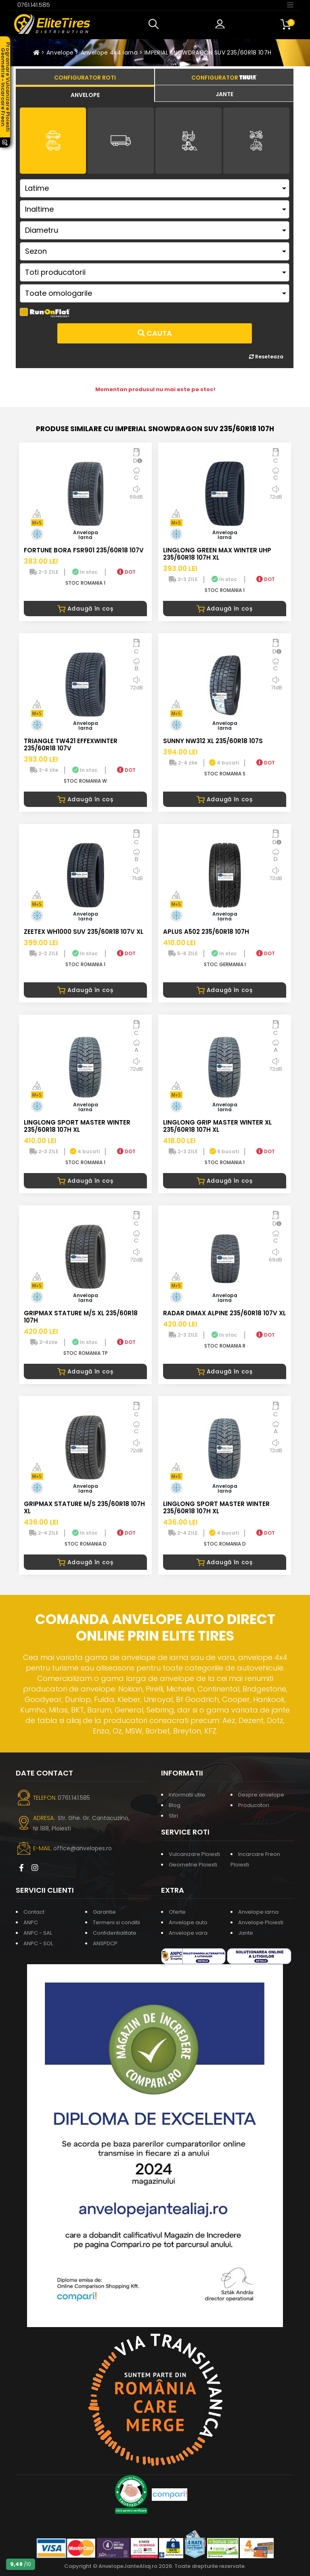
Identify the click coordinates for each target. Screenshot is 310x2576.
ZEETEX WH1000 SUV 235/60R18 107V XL (83, 931)
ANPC (30, 1922)
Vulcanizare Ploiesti (194, 1854)
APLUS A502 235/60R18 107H (206, 931)
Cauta (155, 333)
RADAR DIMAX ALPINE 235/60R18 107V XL (224, 1313)
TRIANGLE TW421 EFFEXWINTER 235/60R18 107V (70, 744)
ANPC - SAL (37, 1933)
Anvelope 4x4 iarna (109, 52)
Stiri (173, 1816)
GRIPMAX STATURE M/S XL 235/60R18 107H (81, 1317)
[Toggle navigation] (290, 4)
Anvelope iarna (258, 1912)
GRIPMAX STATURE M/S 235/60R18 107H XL (84, 1507)
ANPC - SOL (38, 1943)
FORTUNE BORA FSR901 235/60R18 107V (84, 550)
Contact (33, 1912)
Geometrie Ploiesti (193, 1864)
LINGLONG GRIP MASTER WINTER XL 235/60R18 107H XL (217, 1126)
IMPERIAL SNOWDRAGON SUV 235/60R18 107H (208, 52)
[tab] (85, 93)
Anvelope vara (188, 1933)
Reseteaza (266, 356)
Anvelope (60, 52)
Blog (174, 1805)
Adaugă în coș (85, 609)
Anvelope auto (188, 1922)
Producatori (253, 1805)
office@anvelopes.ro (82, 1848)
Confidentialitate (114, 1933)
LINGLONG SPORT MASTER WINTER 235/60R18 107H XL (77, 1126)
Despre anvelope (261, 1795)
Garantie (104, 1912)
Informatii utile (187, 1795)
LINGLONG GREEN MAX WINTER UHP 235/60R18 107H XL (217, 554)
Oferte (177, 1912)
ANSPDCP (105, 1943)
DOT (126, 572)
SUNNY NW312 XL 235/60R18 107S (213, 741)
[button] (155, 24)
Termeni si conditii (116, 1922)
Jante (245, 1933)
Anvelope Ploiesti (260, 1922)
